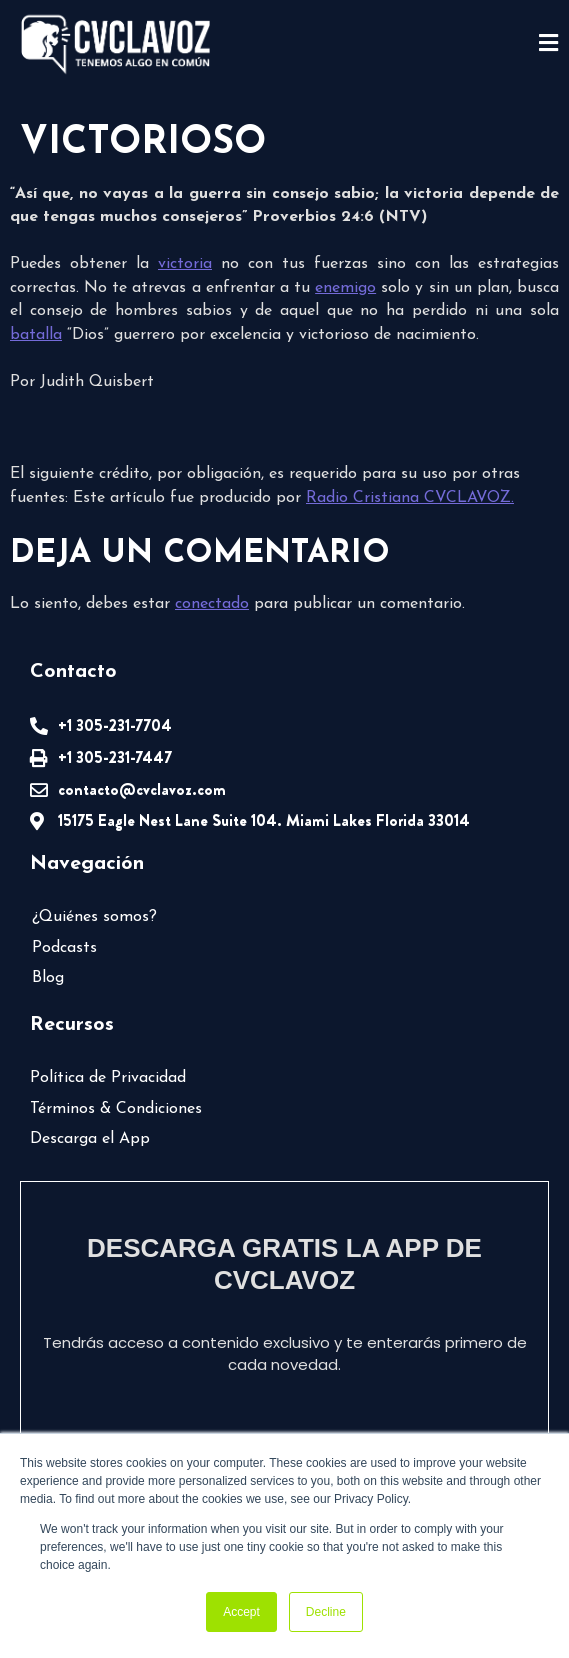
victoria (185, 264)
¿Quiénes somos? (94, 917)
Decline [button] (326, 1612)
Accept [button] (241, 1612)
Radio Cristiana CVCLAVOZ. (410, 498)
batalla (36, 335)
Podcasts (64, 948)
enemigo (345, 288)
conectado (212, 604)
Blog (48, 978)
